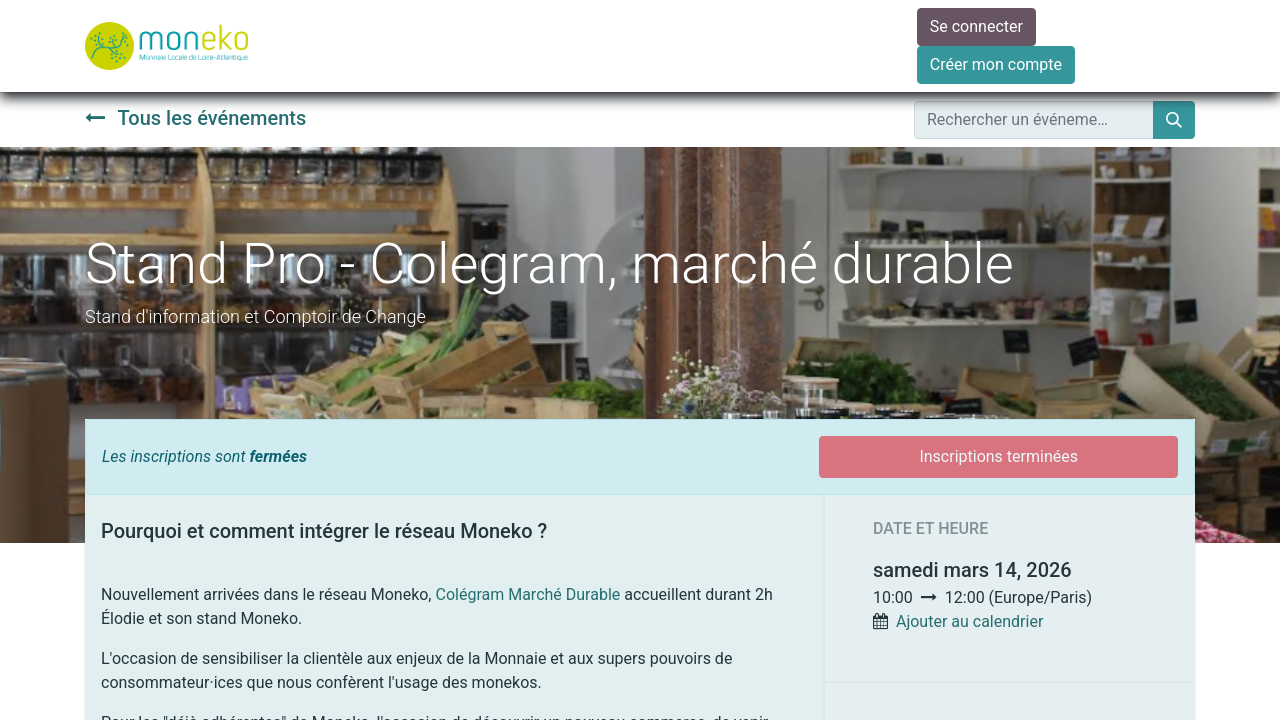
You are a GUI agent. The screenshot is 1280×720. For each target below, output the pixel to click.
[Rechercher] (1174, 120)
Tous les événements (195, 118)
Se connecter (976, 26)
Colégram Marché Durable (527, 594)
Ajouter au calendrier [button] (969, 621)
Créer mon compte (996, 64)
